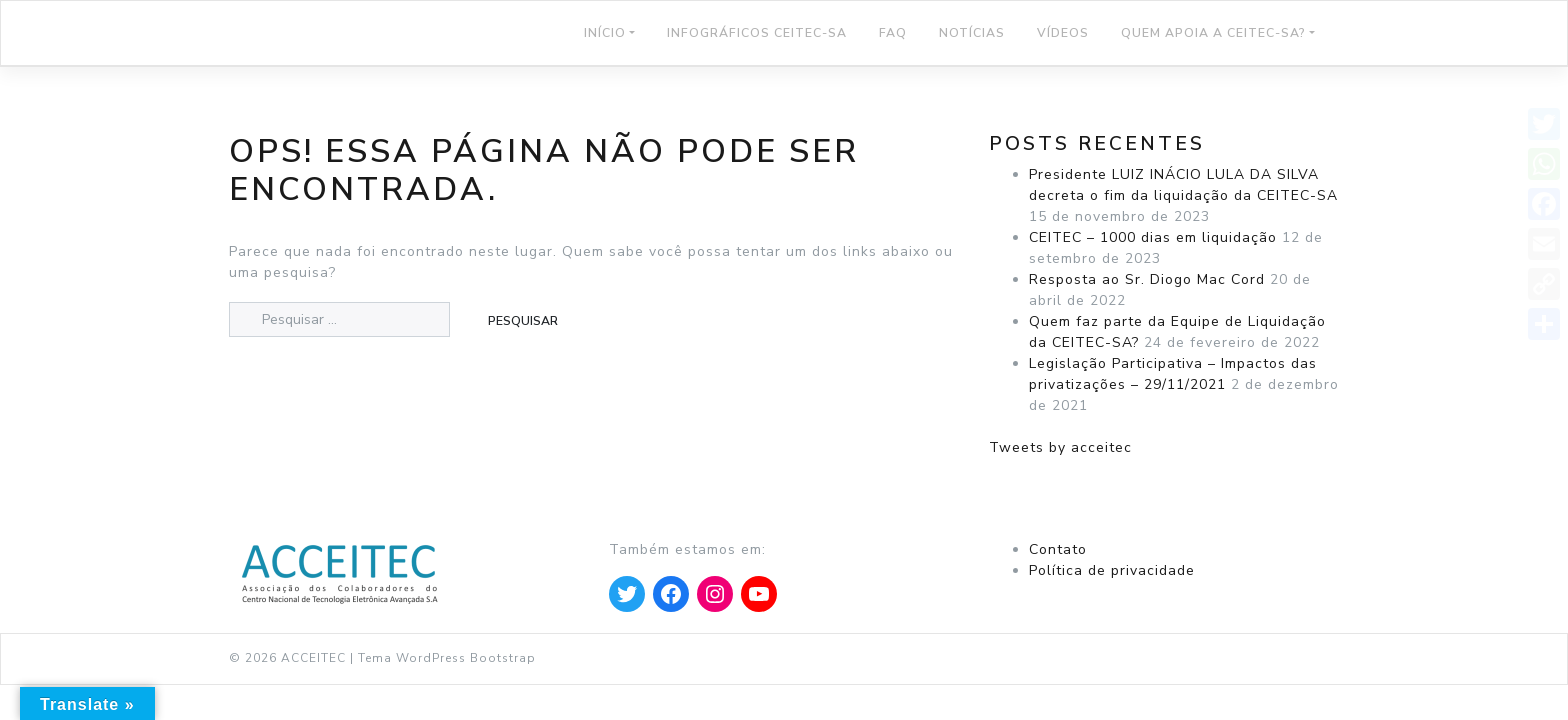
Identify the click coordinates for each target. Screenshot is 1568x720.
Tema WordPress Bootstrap (447, 658)
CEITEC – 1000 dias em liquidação (1153, 237)
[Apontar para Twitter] (627, 594)
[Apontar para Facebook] (671, 594)
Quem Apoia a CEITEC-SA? (1213, 33)
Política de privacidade (1112, 570)
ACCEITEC (313, 658)
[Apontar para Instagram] (715, 594)
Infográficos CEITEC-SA (757, 33)
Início (605, 33)
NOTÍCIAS (972, 33)
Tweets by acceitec (1060, 447)
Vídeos (1063, 33)
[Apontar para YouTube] (759, 594)
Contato (1058, 549)
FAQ (893, 33)
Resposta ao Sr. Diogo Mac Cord (1147, 279)
